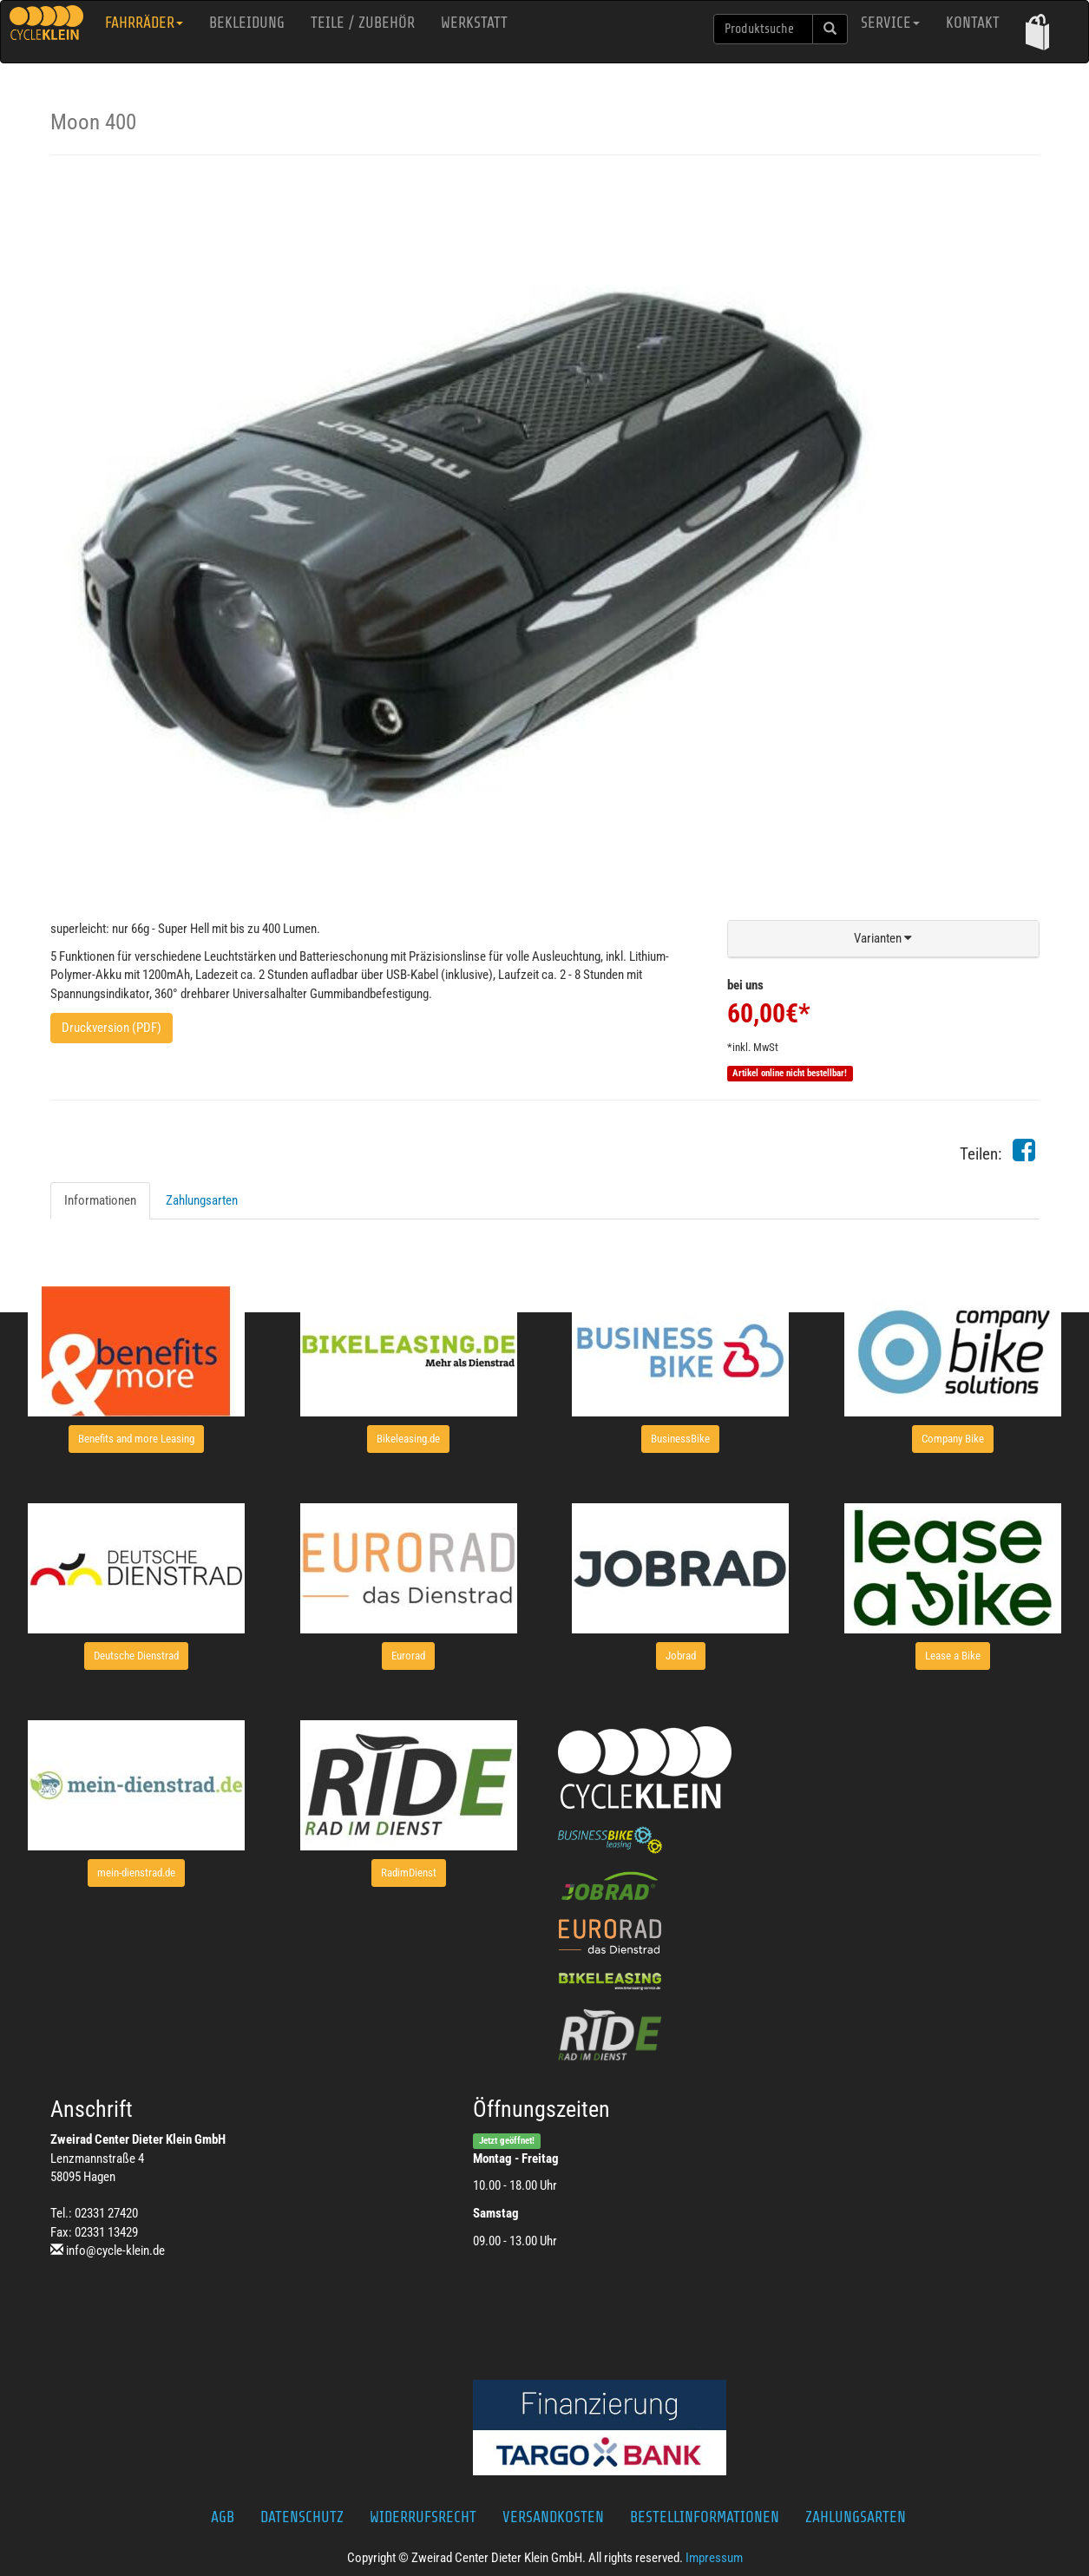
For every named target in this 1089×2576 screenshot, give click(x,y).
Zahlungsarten (202, 1200)
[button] (1037, 31)
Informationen (100, 1200)
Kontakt (973, 22)
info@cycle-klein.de (115, 2250)
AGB (222, 2517)
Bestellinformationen (704, 2517)
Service (890, 22)
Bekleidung (247, 22)
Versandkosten (553, 2517)
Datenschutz (302, 2517)
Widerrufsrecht (423, 2517)
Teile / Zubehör (363, 22)
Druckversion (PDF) (111, 1027)
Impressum (714, 2558)
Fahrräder (144, 22)
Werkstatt (474, 22)
